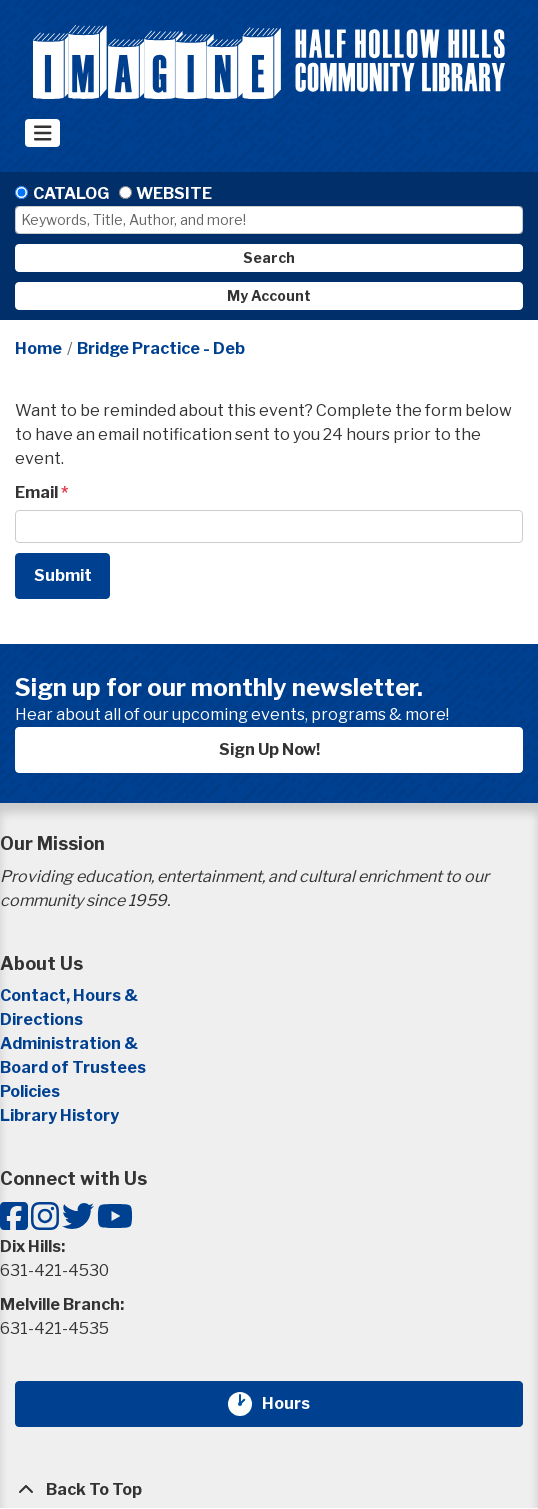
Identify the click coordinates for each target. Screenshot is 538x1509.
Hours (298, 1404)
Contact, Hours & (70, 995)
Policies (30, 1091)
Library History (59, 1115)
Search (269, 257)
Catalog (71, 193)
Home (38, 348)
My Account (269, 295)
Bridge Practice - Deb (161, 348)
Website (174, 193)
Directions (41, 1019)
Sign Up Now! (269, 749)
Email (36, 492)
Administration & (70, 1043)
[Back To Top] (269, 1490)
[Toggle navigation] (42, 133)
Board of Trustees (73, 1067)
